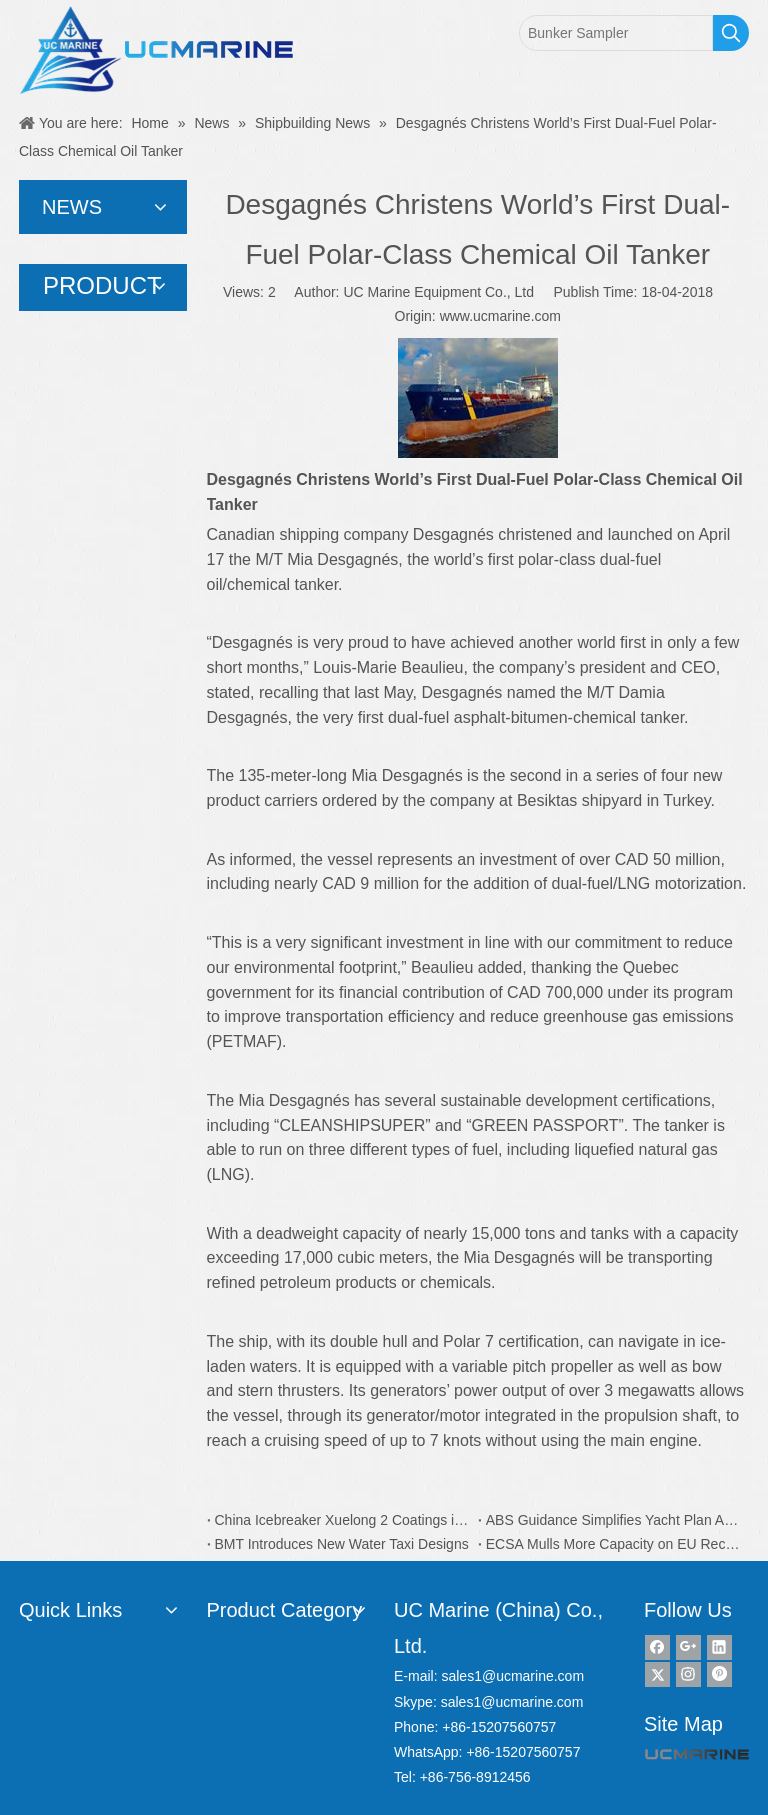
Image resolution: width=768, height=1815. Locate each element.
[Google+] (688, 1647)
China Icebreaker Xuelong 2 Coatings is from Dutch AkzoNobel (342, 1520)
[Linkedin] (719, 1647)
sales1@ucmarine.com (512, 1676)
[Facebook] (657, 1647)
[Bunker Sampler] (616, 33)
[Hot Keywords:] (731, 33)
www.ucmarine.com (500, 316)
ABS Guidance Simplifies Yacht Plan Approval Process (613, 1520)
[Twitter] (657, 1674)
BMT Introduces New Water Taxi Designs (342, 1544)
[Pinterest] (719, 1674)
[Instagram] (688, 1674)
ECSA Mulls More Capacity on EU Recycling (613, 1544)
